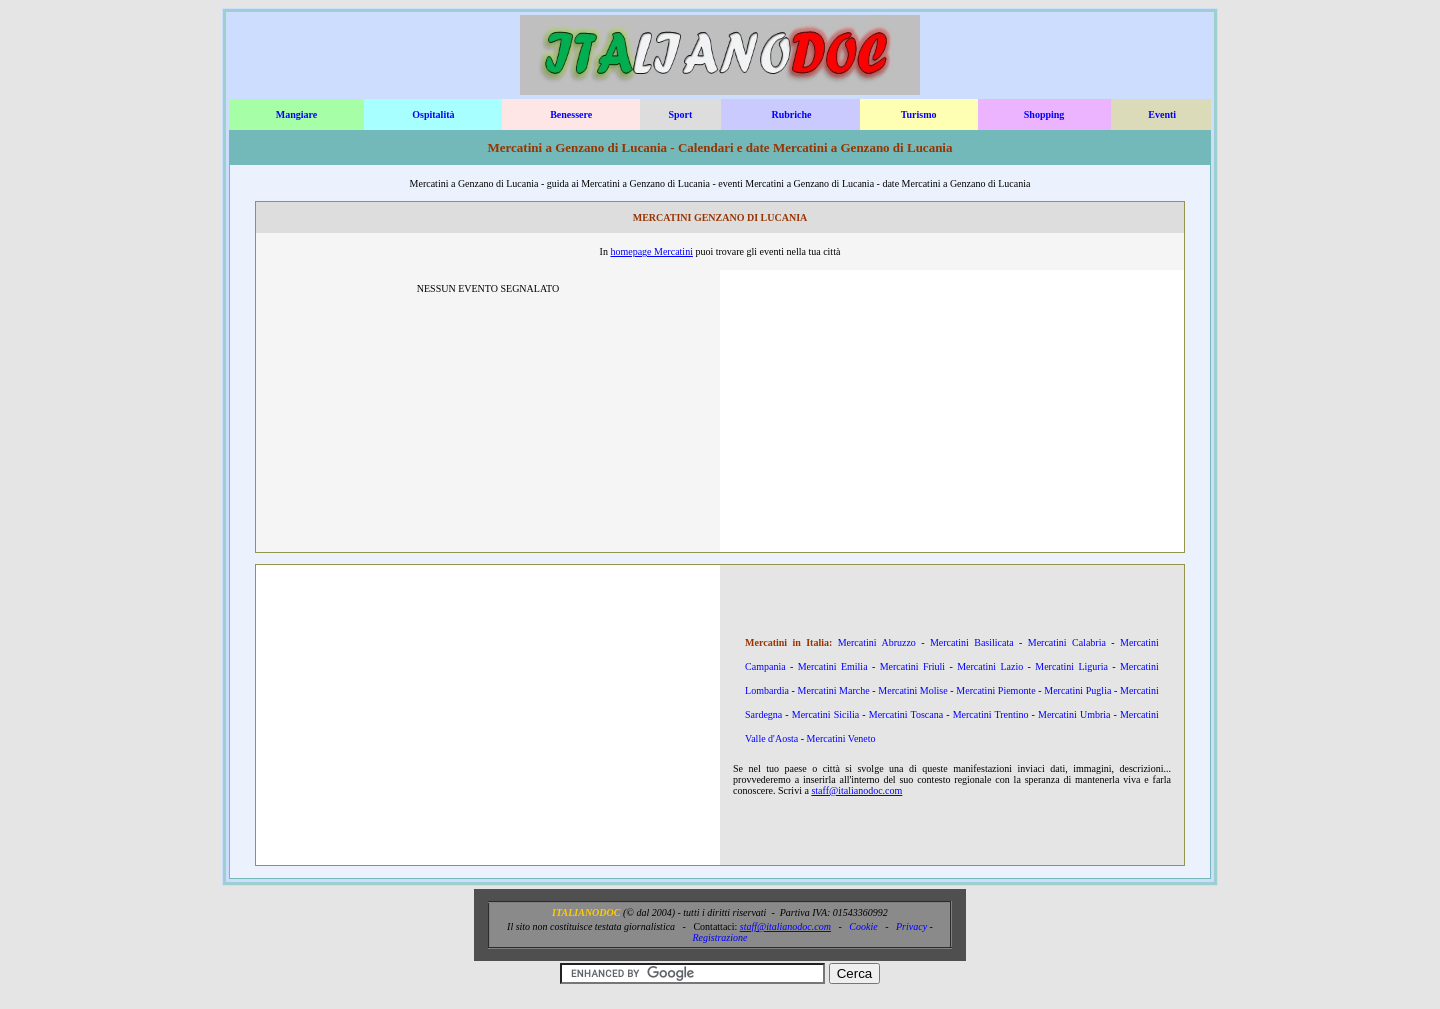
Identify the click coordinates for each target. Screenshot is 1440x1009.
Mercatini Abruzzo (877, 642)
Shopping (1044, 114)
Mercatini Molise (912, 690)
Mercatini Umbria (1074, 714)
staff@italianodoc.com (856, 790)
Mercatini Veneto (841, 738)
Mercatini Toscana (906, 714)
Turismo (919, 114)
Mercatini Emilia (833, 666)
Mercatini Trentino (991, 714)
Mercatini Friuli (912, 666)
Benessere (571, 114)
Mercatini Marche (834, 690)
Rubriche (791, 114)
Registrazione (719, 937)
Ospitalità (433, 114)
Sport (680, 114)
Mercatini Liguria (1071, 666)
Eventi (1162, 114)
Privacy (911, 926)
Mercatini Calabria (1067, 642)
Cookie (863, 926)
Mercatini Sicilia (826, 714)
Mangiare (296, 114)
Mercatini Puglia (1077, 690)
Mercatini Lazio (990, 666)
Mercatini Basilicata (972, 642)
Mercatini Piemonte (995, 690)
